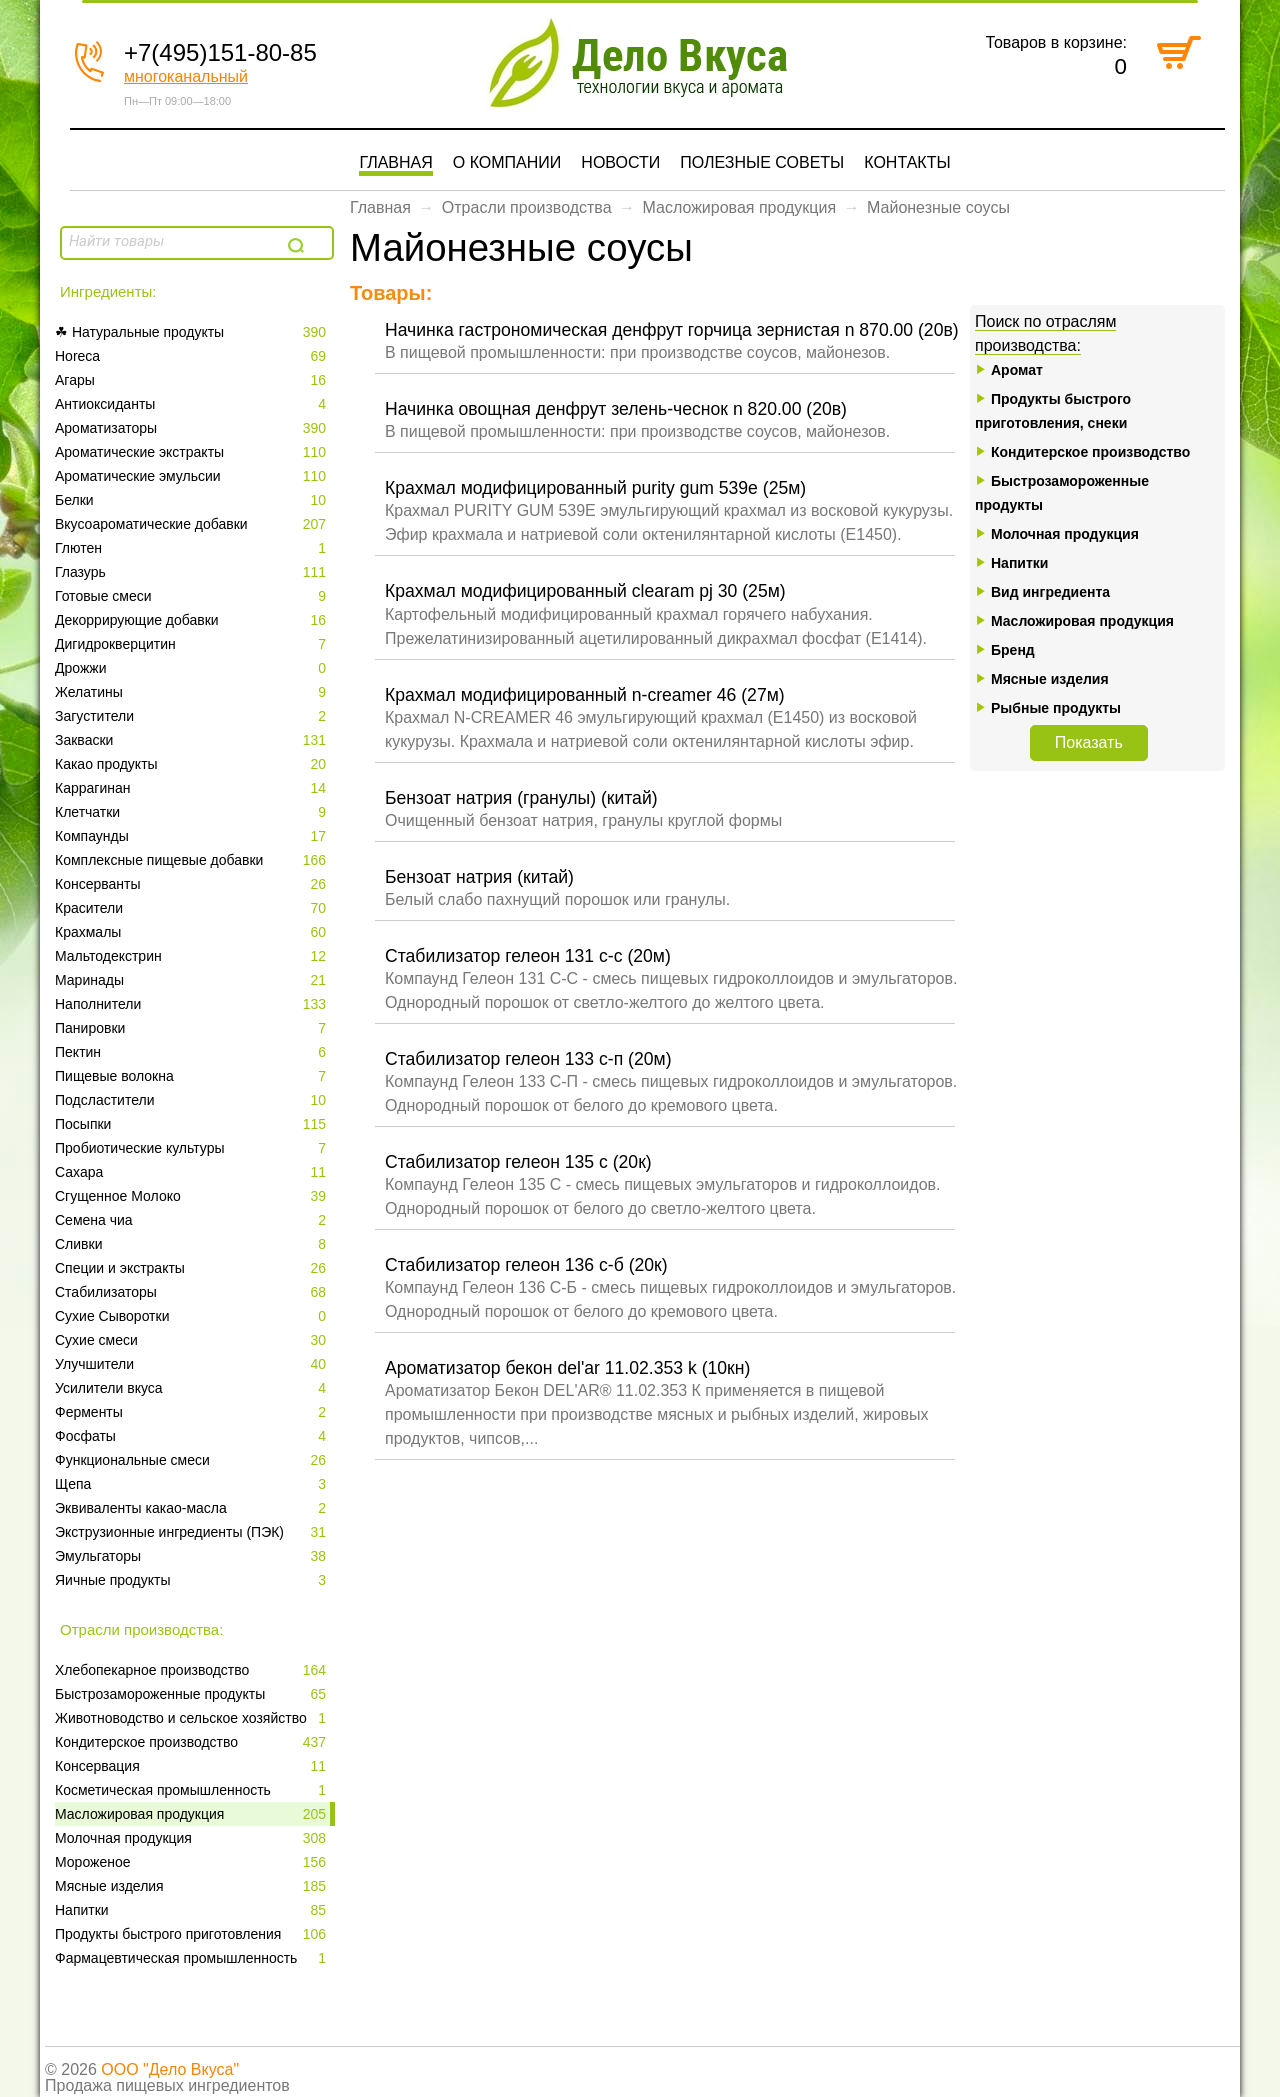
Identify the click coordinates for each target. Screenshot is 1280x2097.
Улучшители (192, 1364)
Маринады (192, 980)
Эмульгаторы (192, 1556)
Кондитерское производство (192, 1742)
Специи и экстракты (192, 1268)
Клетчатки (192, 812)
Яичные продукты (192, 1580)
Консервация (192, 1766)
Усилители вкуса (192, 1388)
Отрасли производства (527, 207)
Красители (192, 908)
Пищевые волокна (192, 1076)
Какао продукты (192, 764)
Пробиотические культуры (192, 1148)
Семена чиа (192, 1220)
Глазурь (192, 572)
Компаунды (192, 836)
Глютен (192, 548)
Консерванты (192, 884)
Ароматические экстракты (192, 452)
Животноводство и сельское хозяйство (192, 1718)
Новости (620, 162)
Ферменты (192, 1412)
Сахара (192, 1172)
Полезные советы (762, 162)
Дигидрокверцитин (192, 644)
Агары (192, 380)
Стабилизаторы (192, 1292)
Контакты (907, 162)
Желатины (192, 692)
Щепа (192, 1484)
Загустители (192, 716)
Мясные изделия (192, 1886)
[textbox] (172, 241)
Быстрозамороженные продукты (192, 1694)
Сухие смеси (192, 1340)
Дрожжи (192, 668)
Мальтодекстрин (192, 956)
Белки (192, 500)
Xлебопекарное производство (192, 1670)
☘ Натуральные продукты (192, 332)
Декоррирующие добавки (192, 620)
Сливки (192, 1244)
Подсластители (192, 1100)
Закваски (192, 740)
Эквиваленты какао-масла (192, 1508)
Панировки (192, 1028)
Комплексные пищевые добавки (192, 860)
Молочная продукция (192, 1838)
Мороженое (192, 1862)
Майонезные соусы (938, 207)
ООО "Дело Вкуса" (170, 2069)
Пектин (192, 1052)
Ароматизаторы (192, 428)
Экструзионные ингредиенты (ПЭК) (192, 1532)
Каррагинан (192, 788)
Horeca (192, 356)
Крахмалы (192, 932)
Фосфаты (192, 1436)
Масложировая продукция (192, 1814)
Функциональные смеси (192, 1460)
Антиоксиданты (192, 404)
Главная (395, 162)
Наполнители (192, 1004)
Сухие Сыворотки (192, 1316)
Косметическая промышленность (192, 1790)
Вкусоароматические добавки (192, 524)
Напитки (192, 1910)
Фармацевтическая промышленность (192, 1958)
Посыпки (192, 1124)
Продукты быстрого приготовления (192, 1934)
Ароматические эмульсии (192, 476)
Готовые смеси (192, 596)
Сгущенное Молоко (192, 1196)
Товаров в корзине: (1056, 42)
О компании (507, 162)
